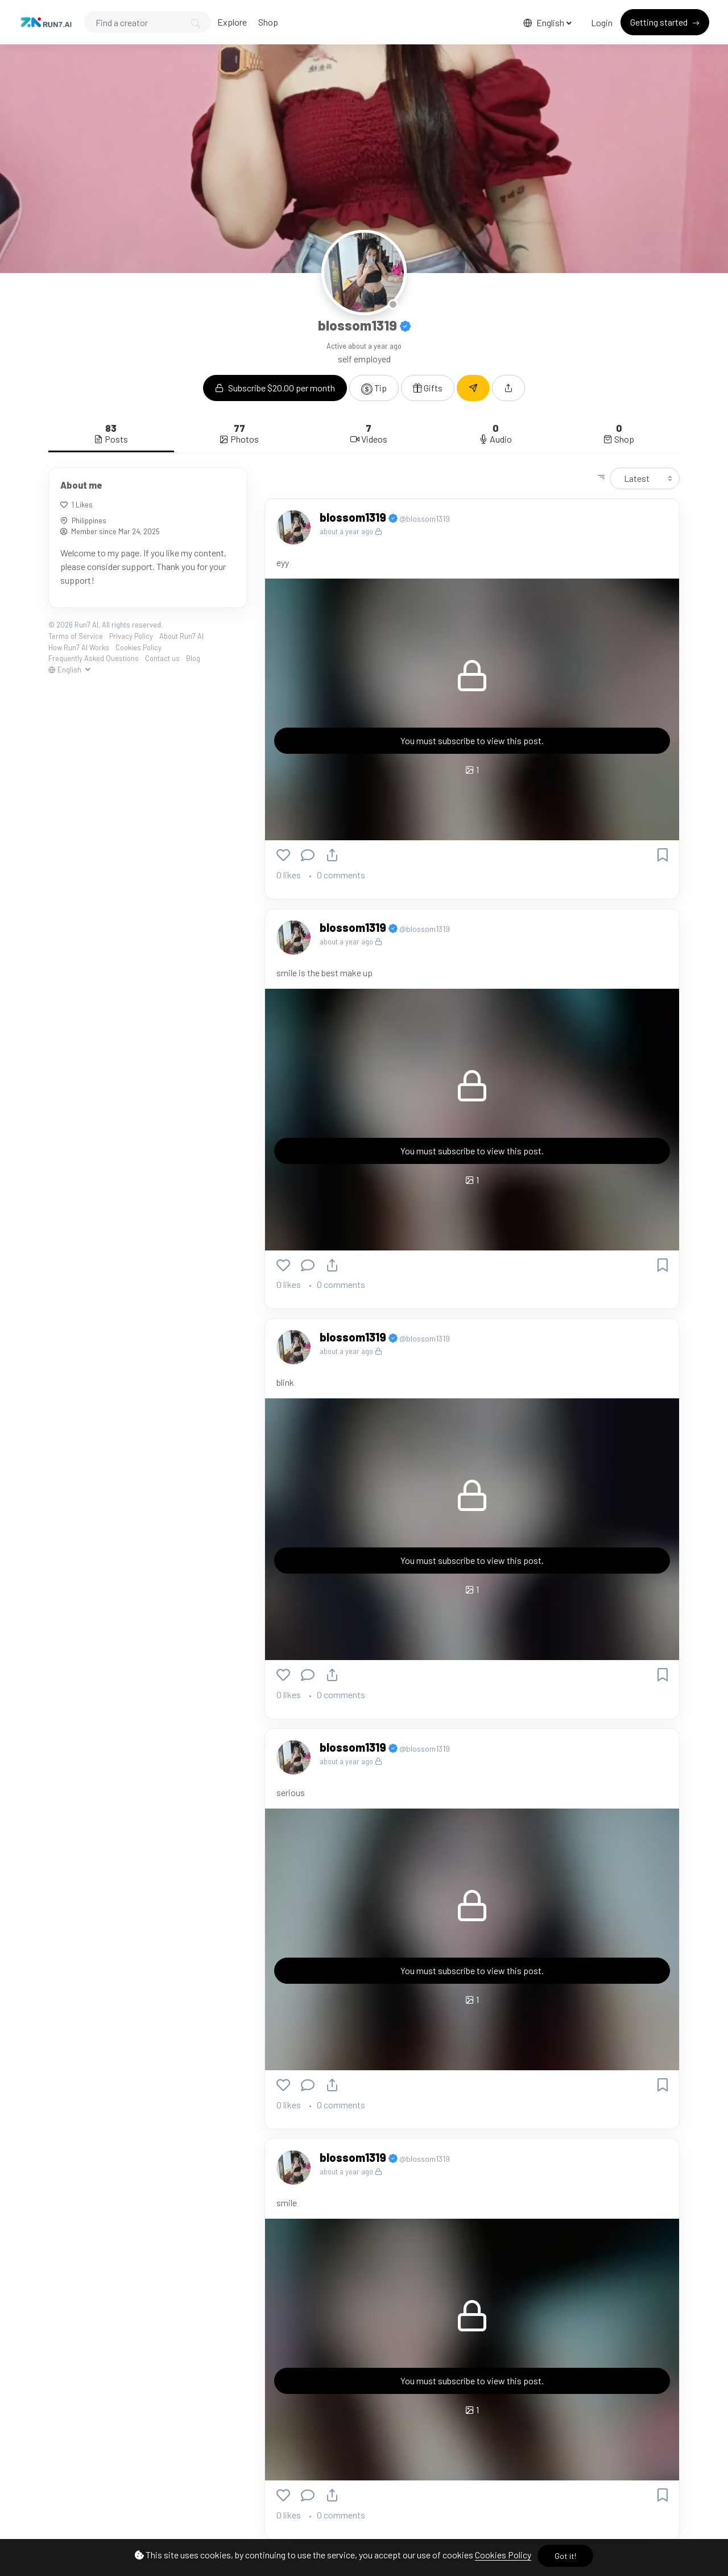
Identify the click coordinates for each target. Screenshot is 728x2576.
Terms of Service (75, 636)
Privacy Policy (131, 636)
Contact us (162, 658)
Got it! (565, 2556)
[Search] (148, 22)
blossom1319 (354, 517)
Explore (232, 21)
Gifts (427, 387)
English (544, 22)
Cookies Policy (503, 2554)
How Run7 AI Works (78, 647)
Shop (268, 21)
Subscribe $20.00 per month (275, 387)
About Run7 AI (181, 636)
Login (602, 22)
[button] (508, 388)
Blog (193, 658)
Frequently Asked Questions (93, 658)
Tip (374, 388)
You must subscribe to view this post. (472, 740)
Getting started (659, 21)
